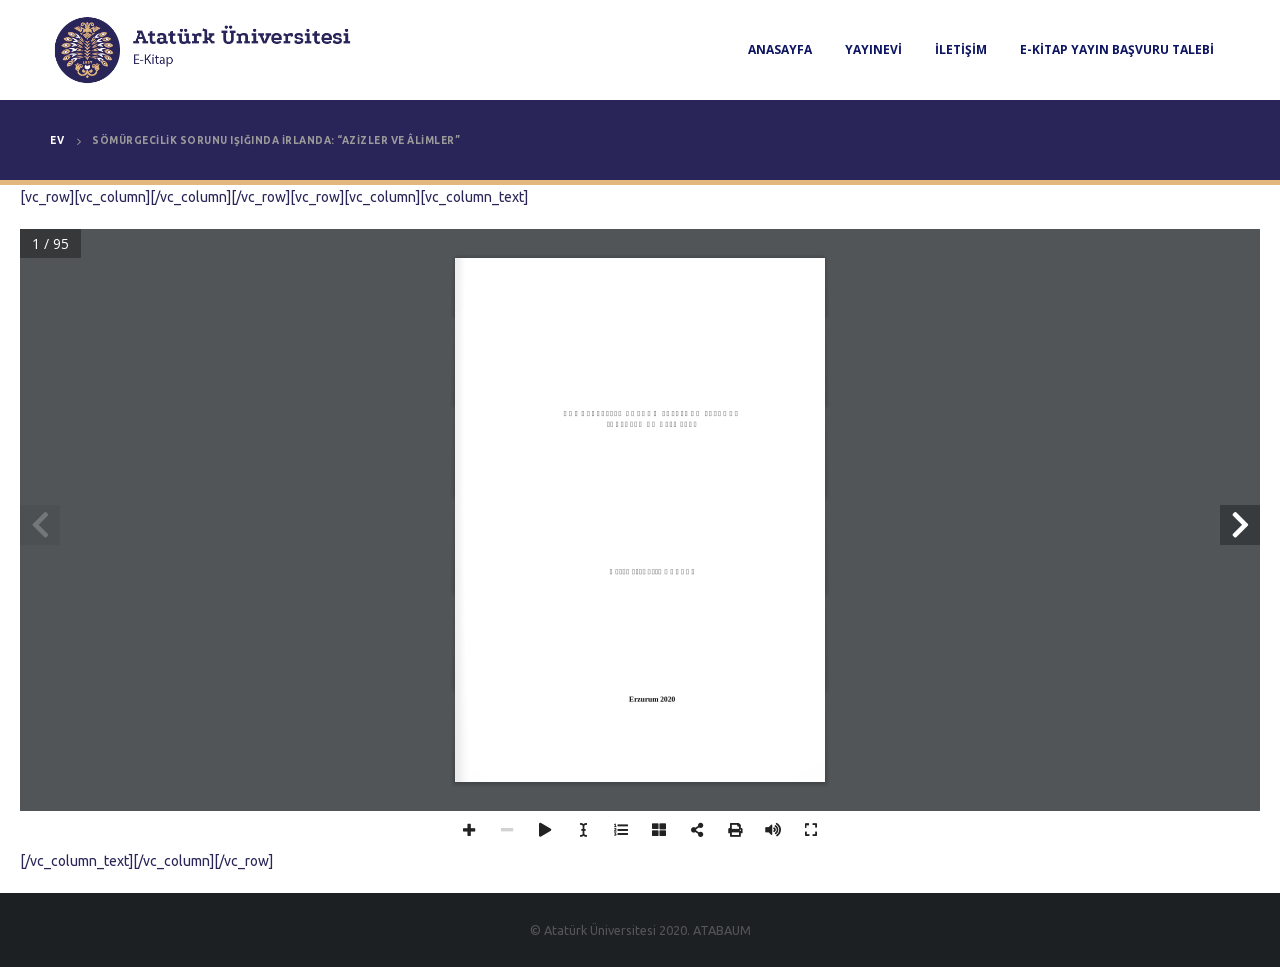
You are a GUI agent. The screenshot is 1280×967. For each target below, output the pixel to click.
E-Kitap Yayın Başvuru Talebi (1117, 49)
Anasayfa (780, 49)
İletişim (961, 49)
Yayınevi (873, 49)
